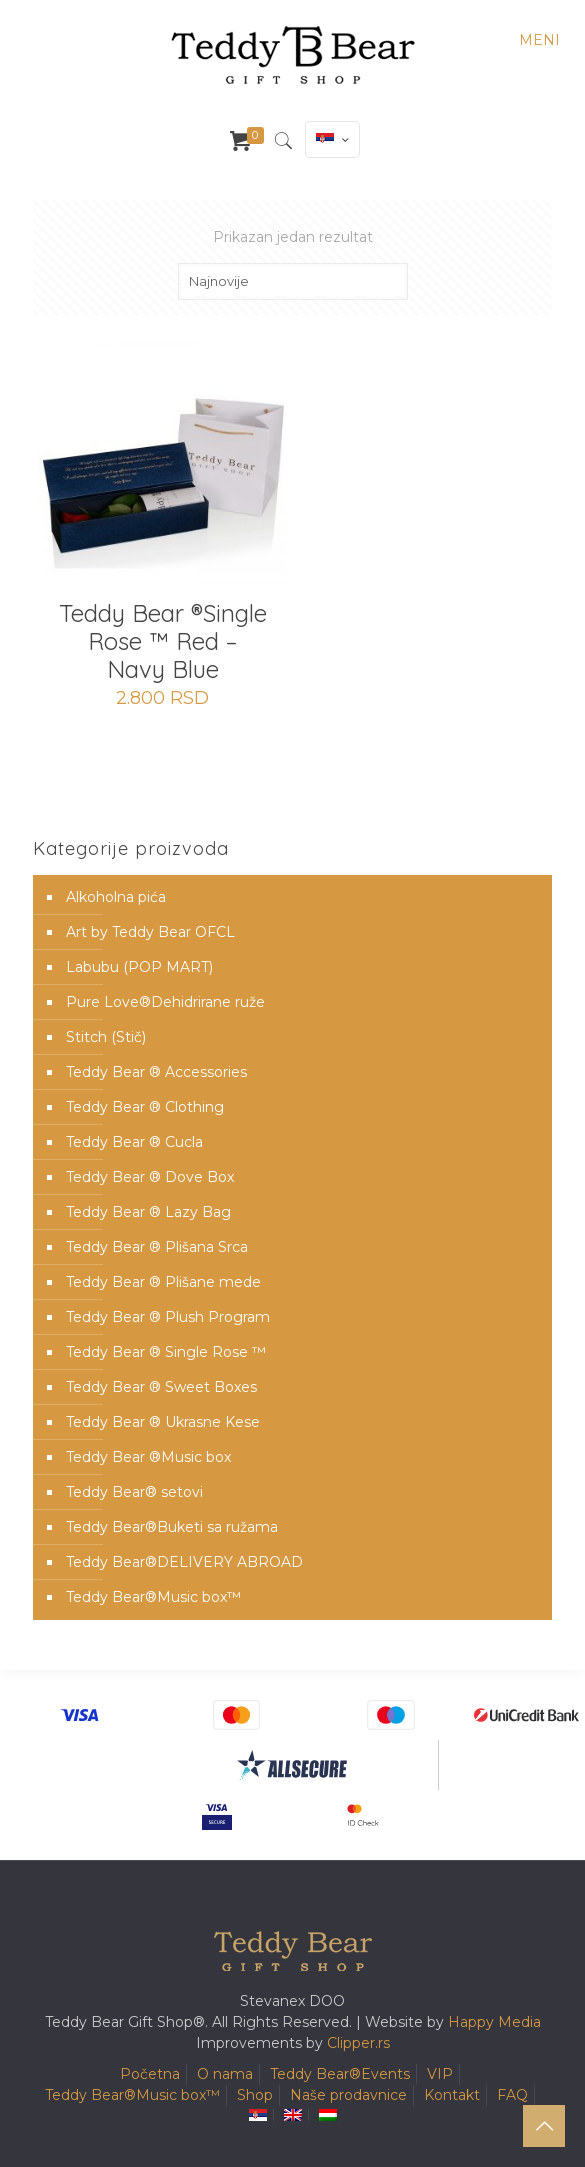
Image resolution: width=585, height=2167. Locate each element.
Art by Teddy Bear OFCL (150, 932)
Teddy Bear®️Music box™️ (153, 1597)
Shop (255, 2095)
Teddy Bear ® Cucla (134, 1142)
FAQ (512, 2095)
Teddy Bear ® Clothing (145, 1107)
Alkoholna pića (116, 897)
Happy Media (494, 2022)
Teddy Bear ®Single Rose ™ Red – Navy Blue (163, 641)
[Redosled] (293, 281)
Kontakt (452, 2095)
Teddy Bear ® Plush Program (168, 1317)
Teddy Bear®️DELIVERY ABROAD (184, 1562)
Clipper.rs (358, 2043)
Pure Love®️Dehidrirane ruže (165, 1002)
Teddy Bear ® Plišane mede (163, 1282)
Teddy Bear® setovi (134, 1492)
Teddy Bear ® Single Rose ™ (166, 1352)
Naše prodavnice (348, 2095)
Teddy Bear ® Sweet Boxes (161, 1387)
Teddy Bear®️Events (340, 2074)
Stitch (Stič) (106, 1037)
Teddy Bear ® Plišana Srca (157, 1247)
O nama (225, 2074)
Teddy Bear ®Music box (148, 1457)
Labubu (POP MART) (139, 967)
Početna (150, 2074)
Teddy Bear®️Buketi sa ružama (172, 1527)
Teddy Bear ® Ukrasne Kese (163, 1422)
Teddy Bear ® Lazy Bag (148, 1212)
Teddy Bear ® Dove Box (150, 1177)
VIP (440, 2074)
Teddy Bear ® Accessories (156, 1072)
